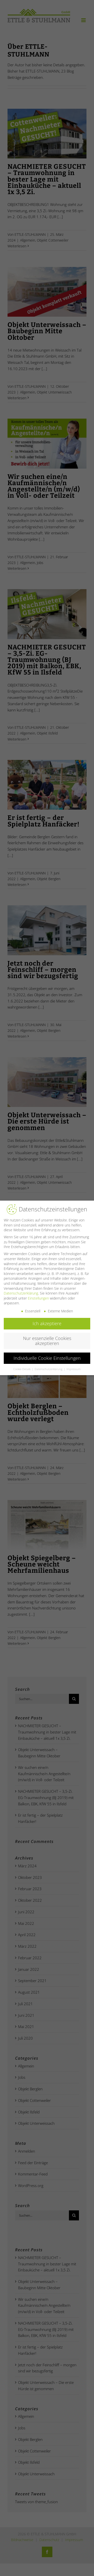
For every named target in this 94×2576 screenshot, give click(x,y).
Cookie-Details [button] (22, 1369)
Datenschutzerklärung (21, 1293)
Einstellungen (38, 1298)
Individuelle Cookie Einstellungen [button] (47, 1358)
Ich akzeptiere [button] (47, 1324)
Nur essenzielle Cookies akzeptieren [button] (47, 1341)
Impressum (73, 1369)
